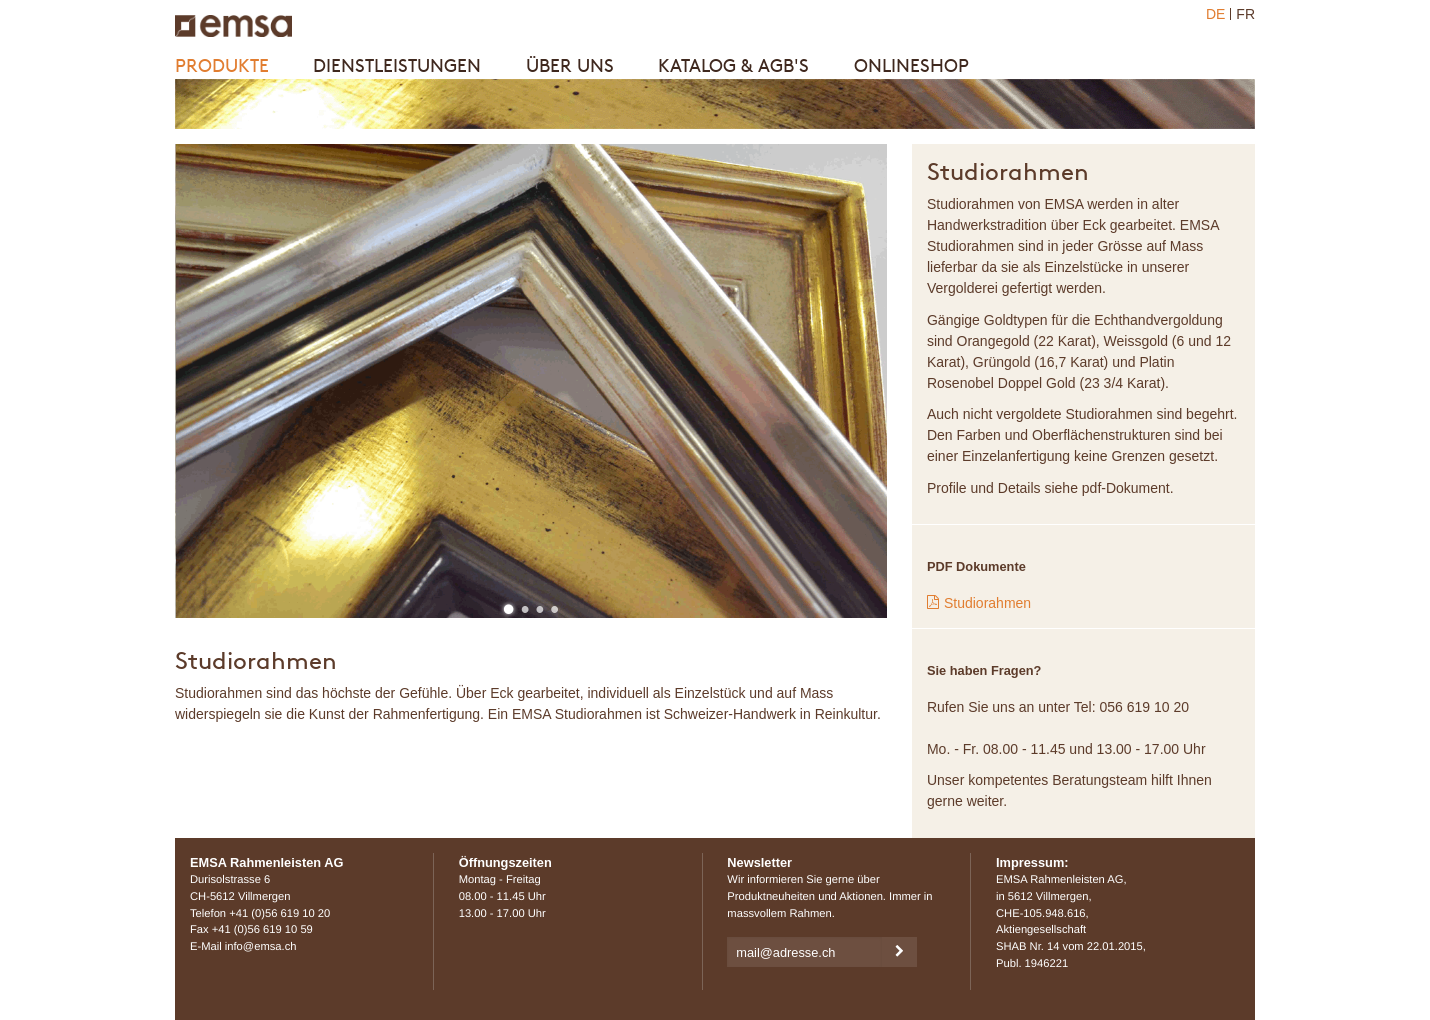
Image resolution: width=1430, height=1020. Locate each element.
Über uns (570, 65)
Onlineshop (911, 65)
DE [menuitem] (1215, 14)
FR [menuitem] (1245, 14)
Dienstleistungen (397, 65)
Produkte (222, 65)
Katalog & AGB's (733, 65)
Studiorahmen (987, 603)
